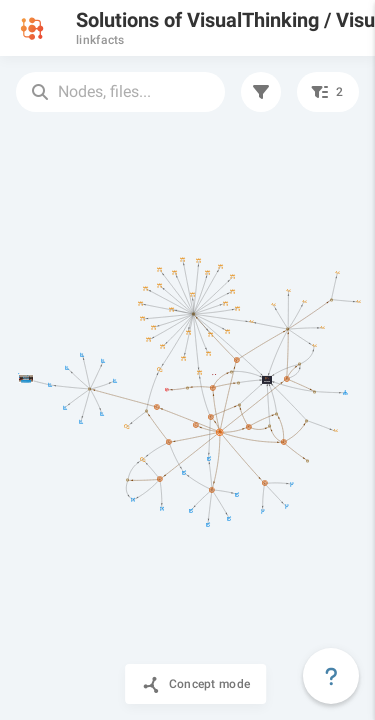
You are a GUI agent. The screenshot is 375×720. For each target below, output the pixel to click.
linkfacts (100, 40)
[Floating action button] (331, 676)
